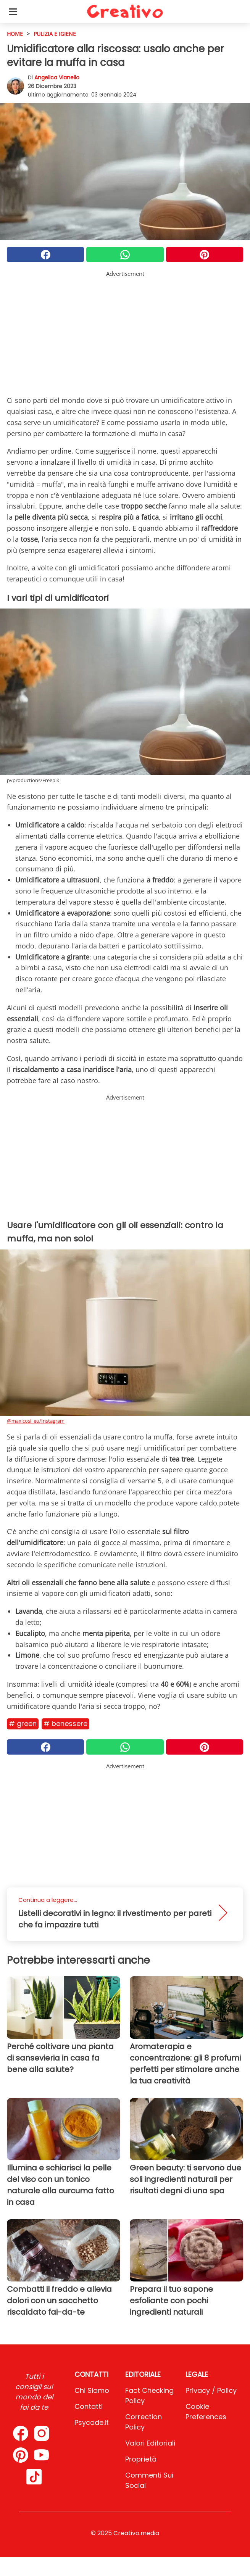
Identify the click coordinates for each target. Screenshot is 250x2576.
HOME (15, 33)
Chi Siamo (91, 2390)
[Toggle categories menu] (13, 11)
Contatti (88, 2406)
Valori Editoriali (150, 2443)
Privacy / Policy (211, 2390)
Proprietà (140, 2459)
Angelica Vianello (56, 77)
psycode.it (91, 2422)
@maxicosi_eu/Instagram (36, 1420)
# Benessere (65, 1723)
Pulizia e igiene (55, 33)
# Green (23, 1723)
